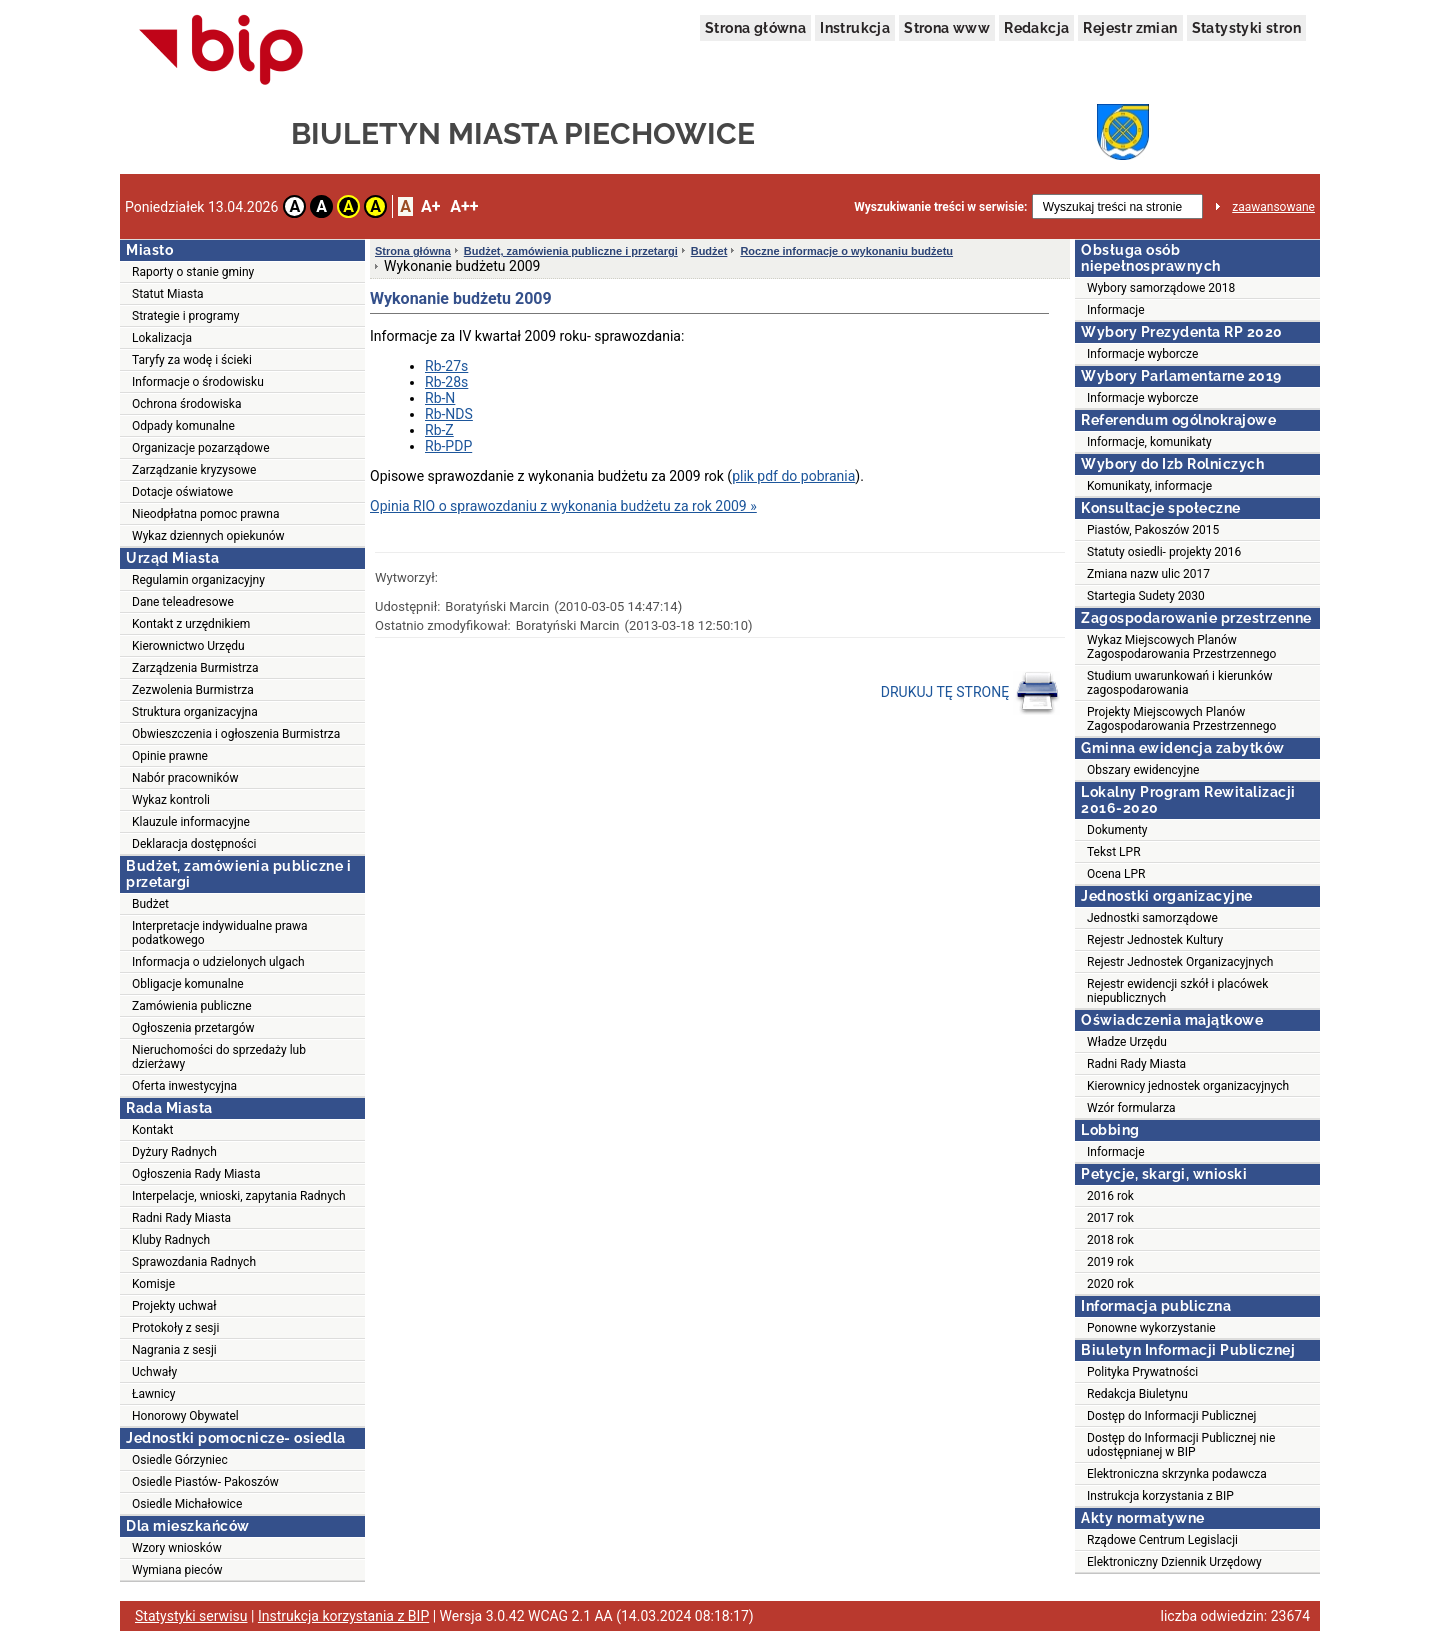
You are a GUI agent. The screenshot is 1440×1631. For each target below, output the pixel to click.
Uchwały (154, 1372)
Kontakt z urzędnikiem (191, 624)
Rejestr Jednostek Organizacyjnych (1180, 962)
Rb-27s (446, 366)
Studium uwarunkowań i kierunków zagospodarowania (1180, 683)
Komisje (153, 1284)
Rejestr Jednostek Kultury (1155, 940)
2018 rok (1110, 1240)
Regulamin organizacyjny (198, 580)
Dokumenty (1117, 830)
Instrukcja (855, 28)
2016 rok (1110, 1196)
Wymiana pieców (177, 1570)
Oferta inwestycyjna (184, 1086)
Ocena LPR (1116, 874)
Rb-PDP (448, 446)
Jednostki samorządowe (1152, 918)
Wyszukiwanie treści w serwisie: (940, 207)
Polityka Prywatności (1142, 1372)
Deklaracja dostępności (194, 844)
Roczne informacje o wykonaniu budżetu (846, 251)
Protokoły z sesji (175, 1328)
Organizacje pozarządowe (201, 448)
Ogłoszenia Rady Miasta (196, 1174)
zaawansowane (1273, 207)
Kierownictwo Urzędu (188, 646)
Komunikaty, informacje (1149, 486)
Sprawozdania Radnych (194, 1262)
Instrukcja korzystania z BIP (1160, 1496)
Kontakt (152, 1130)
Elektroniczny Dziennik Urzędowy (1174, 1562)
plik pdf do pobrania (793, 476)
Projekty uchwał (174, 1306)
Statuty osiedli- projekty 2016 (1164, 552)
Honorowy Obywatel (185, 1416)
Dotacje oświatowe (182, 492)
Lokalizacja (162, 338)
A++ (464, 206)
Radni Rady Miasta (181, 1218)
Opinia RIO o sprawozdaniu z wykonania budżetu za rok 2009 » (563, 506)
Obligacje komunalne (188, 984)
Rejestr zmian (1130, 28)
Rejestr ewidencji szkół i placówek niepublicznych (1177, 991)
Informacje (1116, 310)
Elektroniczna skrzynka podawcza (1177, 1474)
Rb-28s (446, 382)
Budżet (150, 904)
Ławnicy (154, 1394)
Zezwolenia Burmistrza (193, 690)
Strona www (947, 28)
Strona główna (755, 28)
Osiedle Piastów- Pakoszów (205, 1482)
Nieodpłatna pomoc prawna (206, 514)
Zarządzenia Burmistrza (195, 668)
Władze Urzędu (1127, 1042)
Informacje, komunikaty (1149, 442)
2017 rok (1110, 1218)
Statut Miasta (168, 294)
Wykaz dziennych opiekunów (208, 536)
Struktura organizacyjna (195, 712)
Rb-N (440, 398)
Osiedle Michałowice (187, 1504)
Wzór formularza (1131, 1108)
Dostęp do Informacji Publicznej (1171, 1416)
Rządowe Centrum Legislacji (1162, 1540)
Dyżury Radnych (174, 1152)
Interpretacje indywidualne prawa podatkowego (220, 933)
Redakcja (1036, 28)
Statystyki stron (1246, 28)
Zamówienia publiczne (192, 1006)
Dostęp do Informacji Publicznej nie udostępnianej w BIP (1181, 1445)
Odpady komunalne (183, 426)
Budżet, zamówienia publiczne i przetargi (571, 251)
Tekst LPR (1114, 852)
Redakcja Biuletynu (1137, 1394)
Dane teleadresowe (183, 602)
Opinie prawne (170, 756)
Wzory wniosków (177, 1548)
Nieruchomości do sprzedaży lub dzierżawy (219, 1057)
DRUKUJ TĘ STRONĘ (970, 693)
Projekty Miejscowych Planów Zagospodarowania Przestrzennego (1181, 719)
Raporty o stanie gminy (193, 272)
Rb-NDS (449, 414)
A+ (430, 206)
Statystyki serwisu (191, 1616)
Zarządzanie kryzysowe (194, 470)
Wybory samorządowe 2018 (1161, 288)
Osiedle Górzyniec (180, 1460)
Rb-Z (439, 430)
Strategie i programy (185, 316)
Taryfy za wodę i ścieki (192, 360)
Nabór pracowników (185, 778)
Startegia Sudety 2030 (1146, 596)
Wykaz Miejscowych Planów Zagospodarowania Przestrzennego (1181, 647)
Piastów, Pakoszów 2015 (1153, 530)
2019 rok (1110, 1262)
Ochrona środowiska (186, 404)
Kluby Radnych (171, 1240)
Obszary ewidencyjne (1143, 770)
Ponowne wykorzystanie (1151, 1328)
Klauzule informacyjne (191, 822)
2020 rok (1110, 1284)
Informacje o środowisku (198, 382)
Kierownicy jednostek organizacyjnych (1188, 1086)
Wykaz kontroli (171, 800)
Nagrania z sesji (174, 1350)
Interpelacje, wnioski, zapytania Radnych (239, 1196)
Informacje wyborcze (1142, 354)
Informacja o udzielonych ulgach (218, 962)
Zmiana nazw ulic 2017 (1148, 574)
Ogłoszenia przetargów (193, 1028)
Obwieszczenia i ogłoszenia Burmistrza (236, 734)
